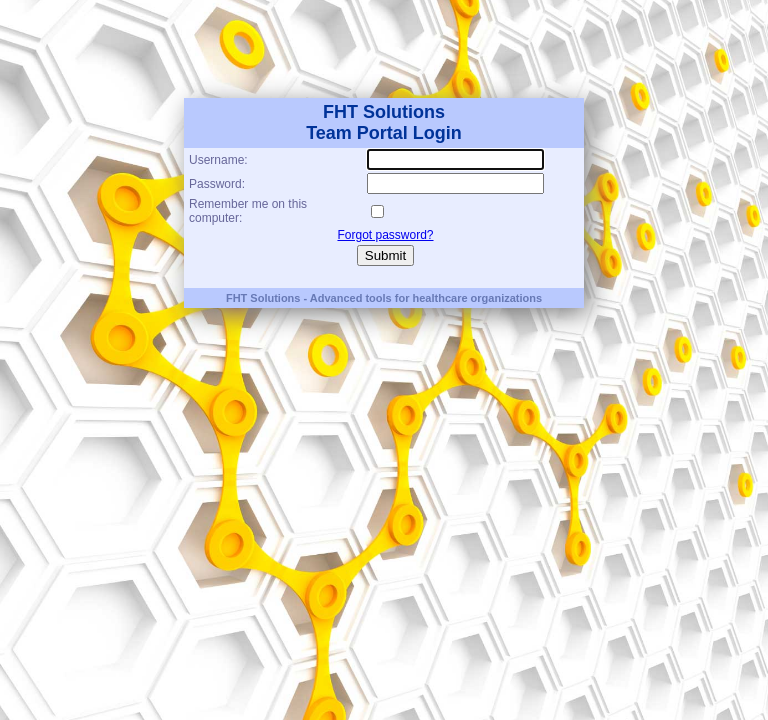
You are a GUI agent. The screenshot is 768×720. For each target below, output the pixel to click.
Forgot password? (385, 235)
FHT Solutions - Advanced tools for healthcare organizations (384, 298)
